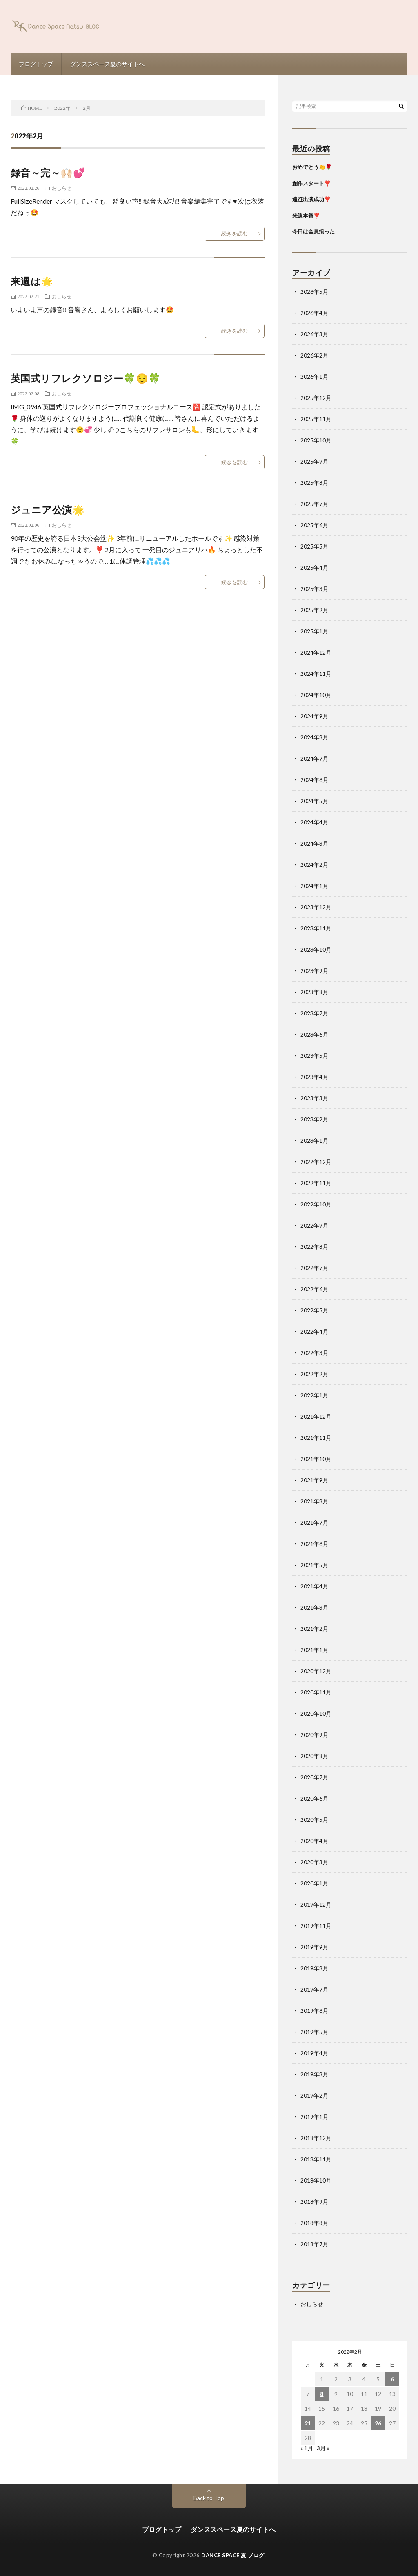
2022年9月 (314, 1225)
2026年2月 (314, 355)
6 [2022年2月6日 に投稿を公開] (392, 2379)
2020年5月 (314, 1819)
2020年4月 (314, 1840)
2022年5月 (314, 1310)
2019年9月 (314, 1946)
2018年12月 (315, 2137)
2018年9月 (314, 2201)
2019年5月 (314, 2031)
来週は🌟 (32, 281)
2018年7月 (314, 2244)
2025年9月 (314, 461)
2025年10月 (315, 440)
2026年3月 (314, 334)
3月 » (323, 2448)
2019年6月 (314, 2010)
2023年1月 (314, 1140)
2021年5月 (314, 1564)
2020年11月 (315, 1692)
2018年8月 (314, 2222)
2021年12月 (315, 1416)
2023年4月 (314, 1076)
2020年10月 (315, 1713)
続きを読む (234, 233)
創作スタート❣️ (311, 183)
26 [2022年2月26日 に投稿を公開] (378, 2423)
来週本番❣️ (306, 215)
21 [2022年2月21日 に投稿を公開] (308, 2423)
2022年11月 (315, 1182)
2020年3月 (314, 1862)
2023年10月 (315, 949)
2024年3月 (314, 843)
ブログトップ (36, 63)
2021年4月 (314, 1586)
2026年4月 (314, 312)
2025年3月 (314, 588)
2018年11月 (315, 2159)
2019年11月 (315, 1925)
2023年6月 (314, 1034)
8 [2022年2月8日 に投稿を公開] (321, 2393)
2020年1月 (314, 1883)
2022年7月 (314, 1267)
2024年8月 (314, 737)
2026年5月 (314, 291)
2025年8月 (314, 482)
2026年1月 (314, 376)
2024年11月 (315, 673)
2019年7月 (314, 1989)
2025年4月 (314, 567)
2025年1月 (314, 631)
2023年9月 (314, 970)
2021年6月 (314, 1543)
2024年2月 (314, 864)
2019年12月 (315, 1904)
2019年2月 (314, 2095)
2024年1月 (314, 885)
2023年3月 (314, 1098)
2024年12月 (315, 652)
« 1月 (306, 2448)
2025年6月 (314, 525)
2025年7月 (314, 503)
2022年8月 (314, 1246)
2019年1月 (314, 2116)
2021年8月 (314, 1501)
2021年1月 (314, 1649)
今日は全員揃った (313, 231)
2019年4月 (314, 2053)
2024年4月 (314, 822)
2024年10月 (315, 694)
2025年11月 (315, 418)
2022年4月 (314, 1331)
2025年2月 (314, 609)
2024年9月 (314, 716)
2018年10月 (315, 2180)
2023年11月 (315, 928)
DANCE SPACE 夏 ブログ (233, 2555)
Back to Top (208, 2497)
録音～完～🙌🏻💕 (48, 172)
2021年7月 (314, 1522)
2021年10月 (315, 1458)
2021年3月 (314, 1607)
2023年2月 (314, 1119)
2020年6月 (314, 1798)
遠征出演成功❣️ (311, 199)
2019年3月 (314, 2074)
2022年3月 (314, 1352)
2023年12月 (315, 907)
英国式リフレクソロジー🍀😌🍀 (86, 378)
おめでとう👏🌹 (312, 167)
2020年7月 (314, 1777)
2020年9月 (314, 1734)
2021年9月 (314, 1480)
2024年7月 (314, 758)
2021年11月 (315, 1437)
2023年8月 (314, 991)
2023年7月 (314, 1013)
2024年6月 (314, 779)
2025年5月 (314, 546)
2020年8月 (314, 1755)
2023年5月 (314, 1055)
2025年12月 (315, 397)
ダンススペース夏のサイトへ (107, 63)
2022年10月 (315, 1204)
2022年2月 (314, 1373)
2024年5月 (314, 800)
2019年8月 (314, 1968)
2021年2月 (314, 1628)
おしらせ (61, 187)
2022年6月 (314, 1289)
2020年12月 (315, 1671)
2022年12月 (315, 1161)
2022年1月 (314, 1395)
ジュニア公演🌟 (48, 509)
